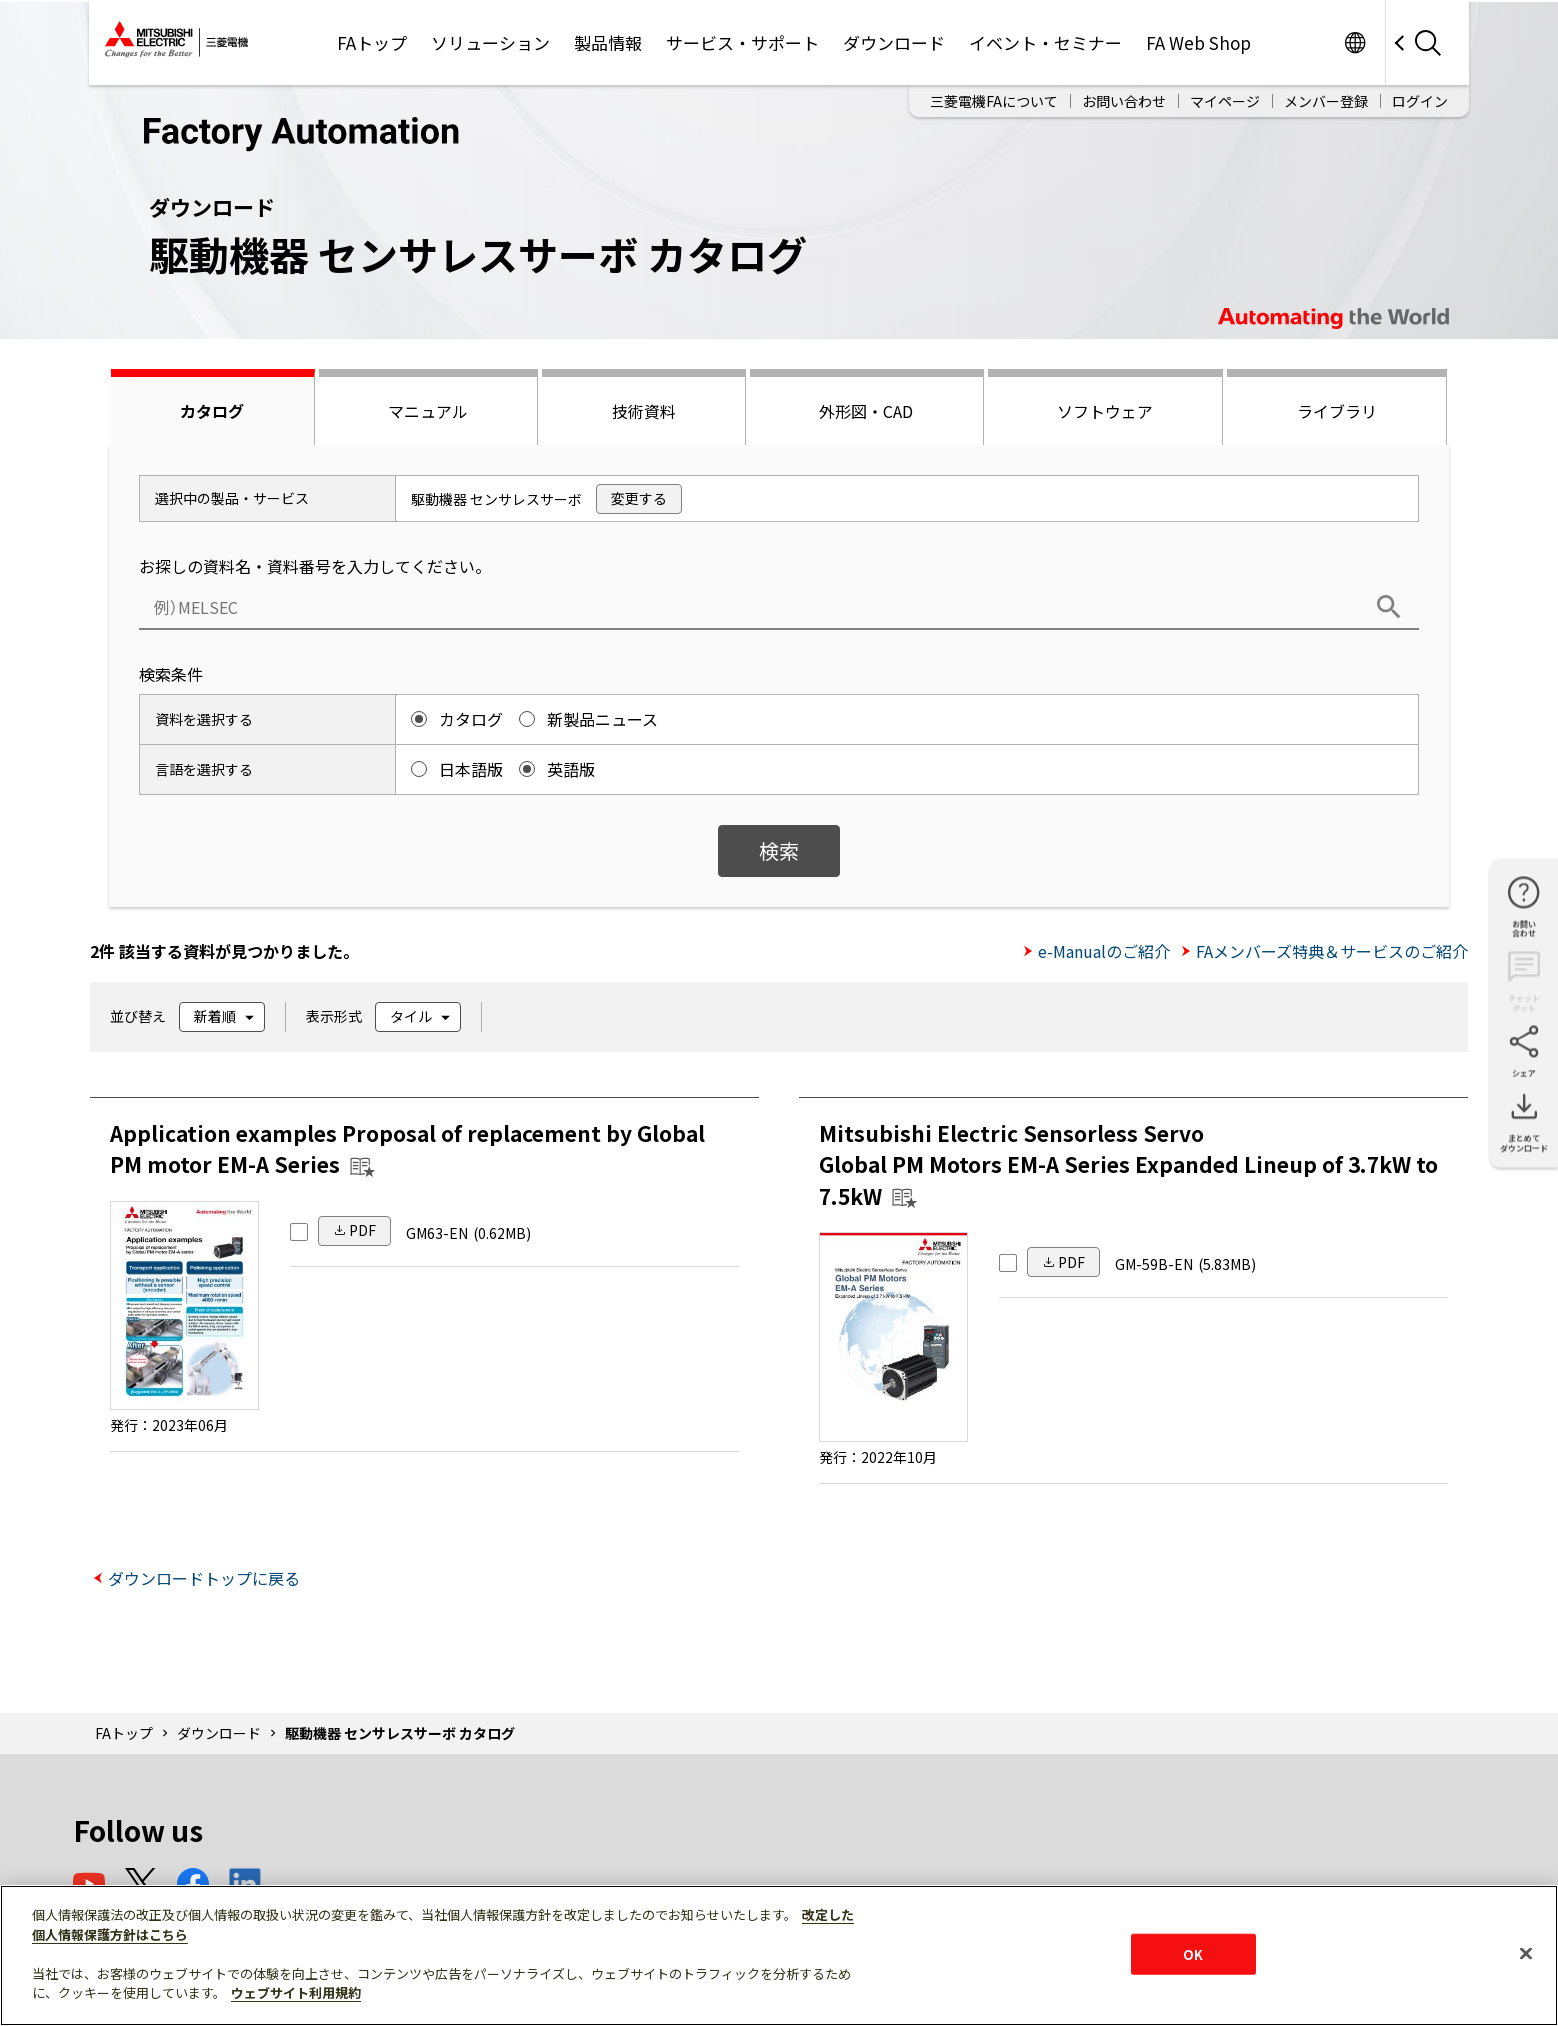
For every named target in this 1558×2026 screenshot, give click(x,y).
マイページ (1225, 101)
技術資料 (644, 411)
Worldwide (1354, 42)
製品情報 (608, 42)
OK (1193, 1953)
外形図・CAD (866, 411)
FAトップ (372, 42)
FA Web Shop (1198, 42)
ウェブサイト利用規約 (296, 1992)
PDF (362, 1230)
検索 (779, 850)
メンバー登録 (1326, 101)
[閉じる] (1526, 1953)
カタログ (212, 411)
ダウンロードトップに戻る (204, 1578)
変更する (639, 498)
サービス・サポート (742, 42)
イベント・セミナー (1045, 42)
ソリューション (490, 42)
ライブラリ (1337, 411)
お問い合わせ (1124, 101)
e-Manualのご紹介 (1104, 951)
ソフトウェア (1105, 411)
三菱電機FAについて (994, 101)
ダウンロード (894, 42)
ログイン (1420, 101)
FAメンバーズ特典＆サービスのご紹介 (1332, 951)
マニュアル (428, 411)
